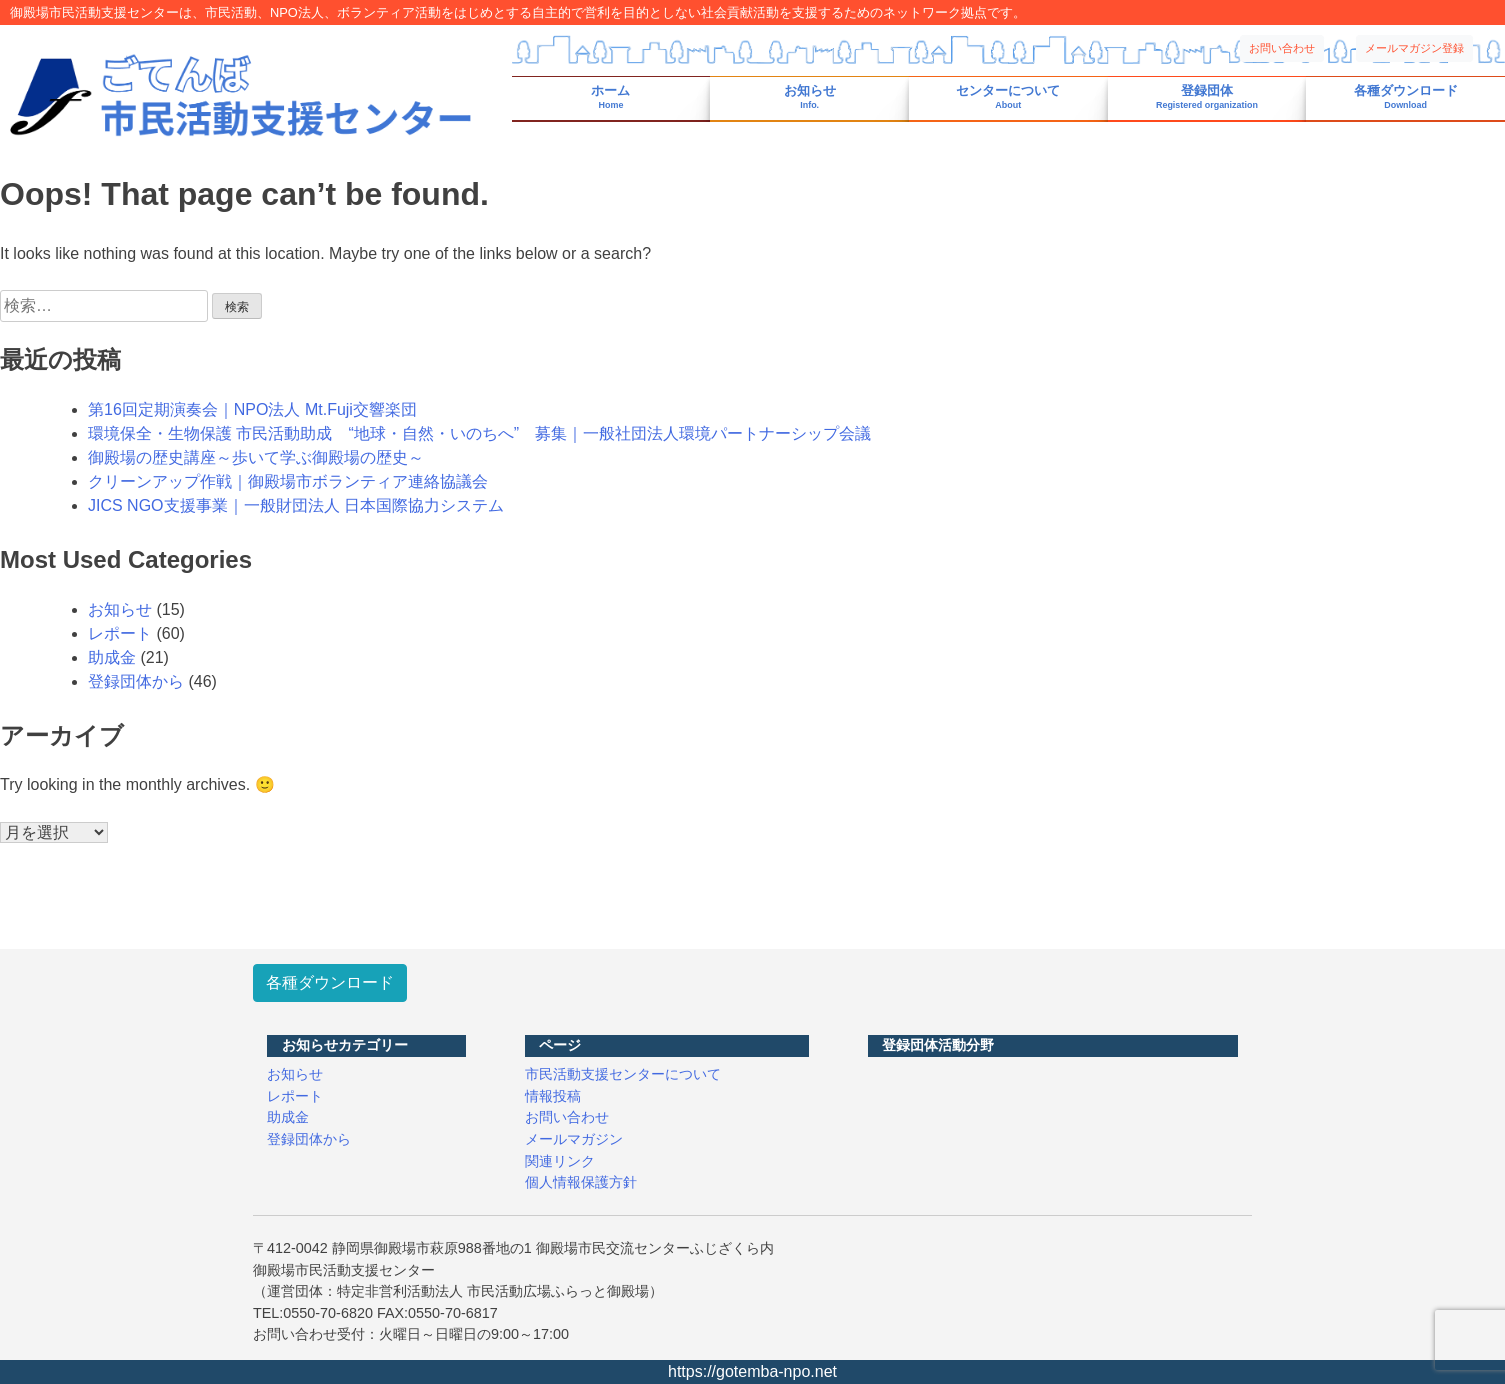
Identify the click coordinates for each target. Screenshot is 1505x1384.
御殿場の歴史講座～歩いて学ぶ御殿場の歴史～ (256, 457)
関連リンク (560, 1161)
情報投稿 (553, 1096)
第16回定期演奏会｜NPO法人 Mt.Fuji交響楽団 (252, 409)
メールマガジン (574, 1139)
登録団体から (136, 681)
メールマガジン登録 (1414, 48)
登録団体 (1207, 97)
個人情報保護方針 (581, 1182)
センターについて (1008, 97)
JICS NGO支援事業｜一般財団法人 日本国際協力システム (296, 505)
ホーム (610, 97)
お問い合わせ (1282, 48)
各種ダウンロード (1406, 97)
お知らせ (810, 97)
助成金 (112, 657)
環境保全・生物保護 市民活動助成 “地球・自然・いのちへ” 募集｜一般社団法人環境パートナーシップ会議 (479, 433)
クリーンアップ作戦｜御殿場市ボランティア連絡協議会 (288, 481)
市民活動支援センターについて (623, 1074)
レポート (120, 633)
